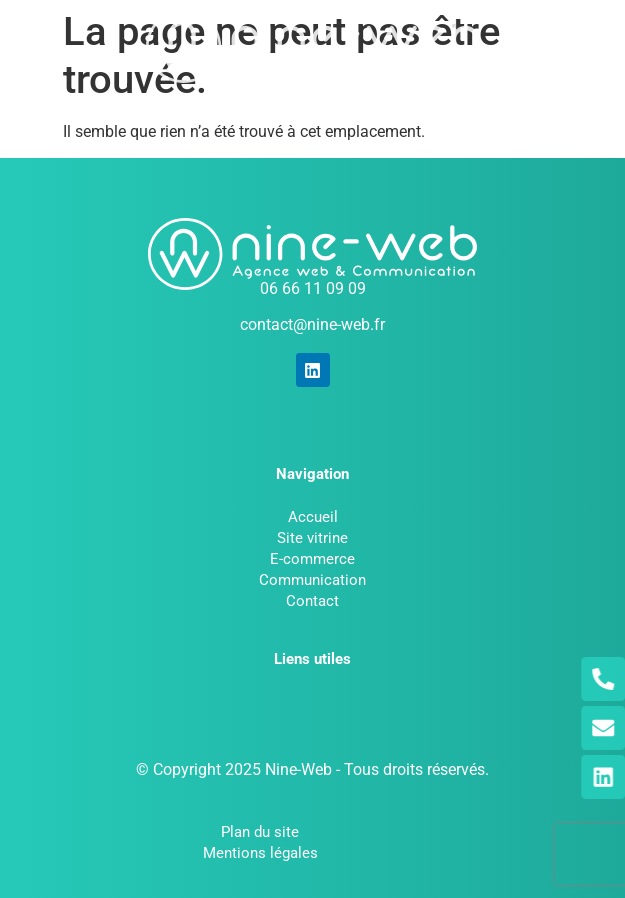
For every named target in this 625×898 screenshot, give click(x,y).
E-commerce (312, 559)
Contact (312, 601)
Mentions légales (260, 853)
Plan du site (260, 832)
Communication (312, 580)
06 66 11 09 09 (313, 288)
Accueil (313, 517)
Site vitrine (312, 538)
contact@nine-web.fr (312, 324)
